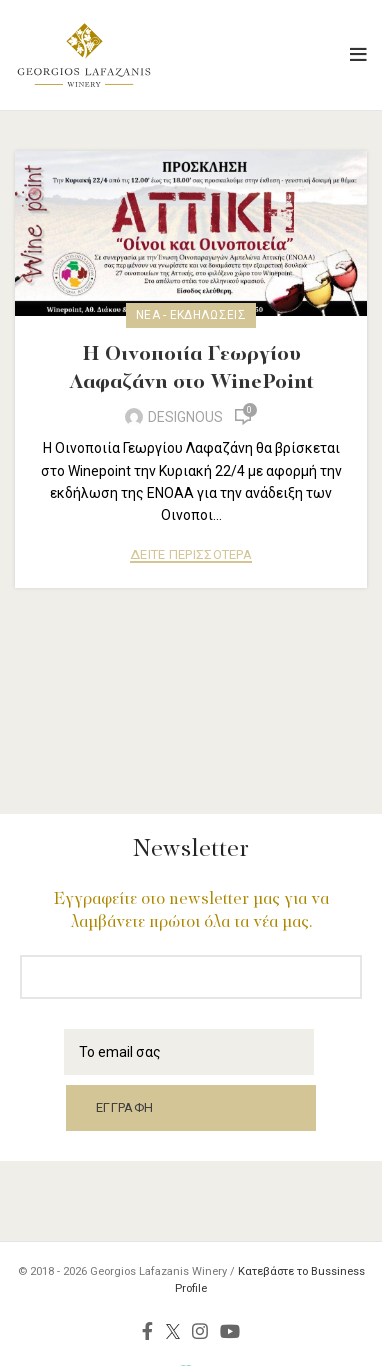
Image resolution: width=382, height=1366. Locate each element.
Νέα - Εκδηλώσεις (191, 315)
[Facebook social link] (147, 1331)
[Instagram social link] (200, 1331)
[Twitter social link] (172, 1331)
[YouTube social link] (230, 1331)
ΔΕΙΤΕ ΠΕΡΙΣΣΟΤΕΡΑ (191, 555)
